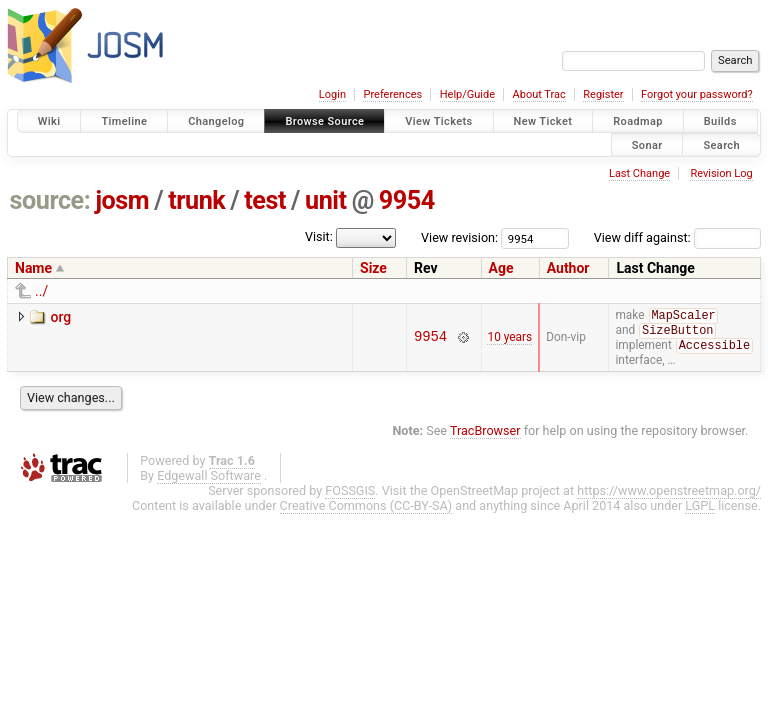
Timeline (124, 121)
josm (122, 200)
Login (332, 94)
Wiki (49, 121)
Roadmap (638, 121)
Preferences (392, 94)
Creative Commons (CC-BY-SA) (366, 508)
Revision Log (721, 173)
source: (50, 200)
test (265, 200)
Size (373, 268)
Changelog (216, 121)
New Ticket (543, 121)
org (60, 317)
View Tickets (438, 121)
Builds (720, 121)
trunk (196, 200)
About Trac (539, 94)
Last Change (639, 173)
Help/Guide (467, 94)
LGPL (700, 508)
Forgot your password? (697, 94)
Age (501, 268)
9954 (407, 200)
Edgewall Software (209, 478)
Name (33, 268)
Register (603, 94)
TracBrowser (485, 433)
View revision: (459, 237)
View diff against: (677, 237)
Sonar (647, 144)
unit (326, 200)
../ (41, 291)
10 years (509, 339)
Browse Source (324, 121)
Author (568, 268)
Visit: (319, 236)
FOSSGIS (350, 493)
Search (721, 144)
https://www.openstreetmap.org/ (669, 493)
